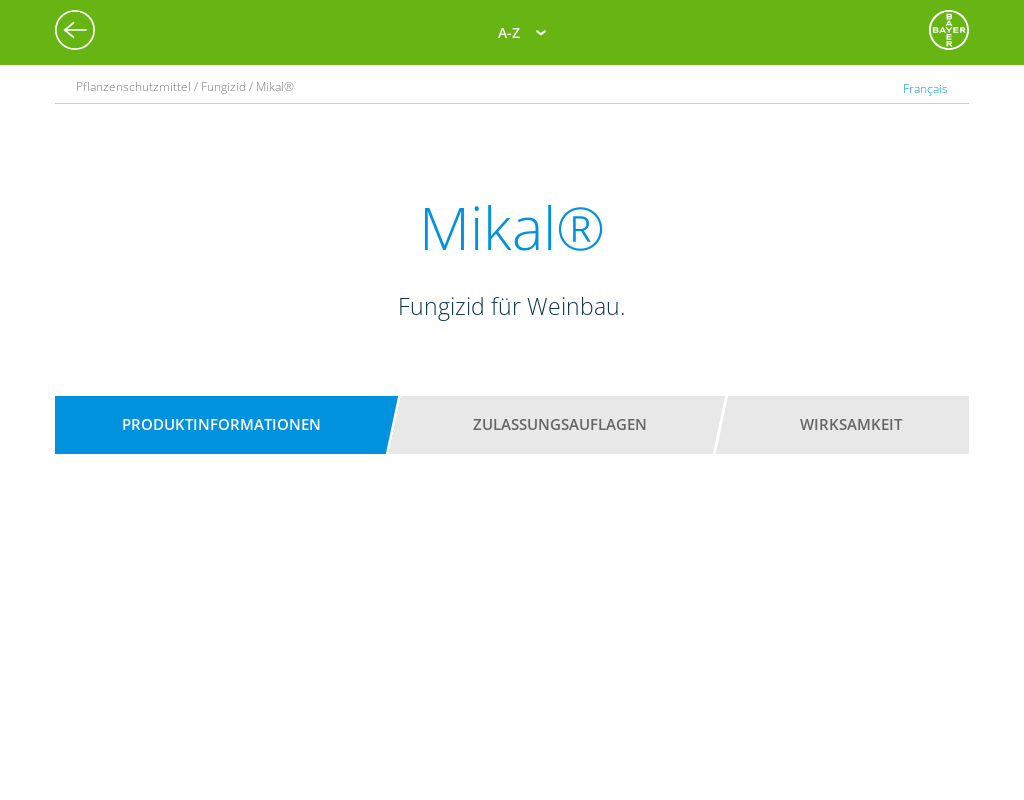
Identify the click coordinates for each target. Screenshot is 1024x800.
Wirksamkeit (851, 424)
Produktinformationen (221, 424)
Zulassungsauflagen (560, 424)
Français (925, 88)
